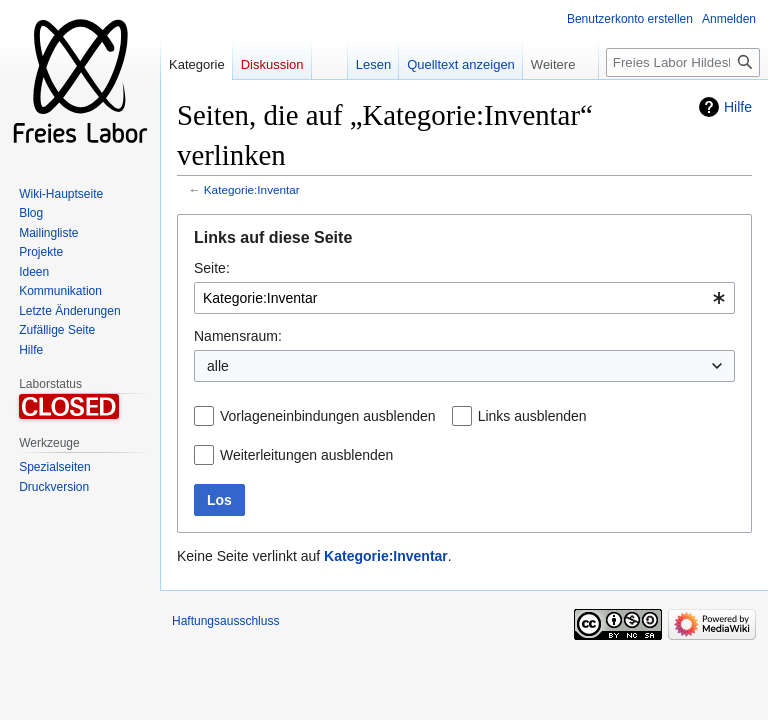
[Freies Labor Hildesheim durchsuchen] (683, 62)
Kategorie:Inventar (252, 189)
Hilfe (738, 107)
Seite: (212, 268)
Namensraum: (238, 336)
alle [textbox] (218, 366)
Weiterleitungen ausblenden (306, 455)
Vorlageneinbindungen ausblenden (328, 416)
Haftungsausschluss (225, 621)
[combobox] (464, 298)
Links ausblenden (532, 416)
